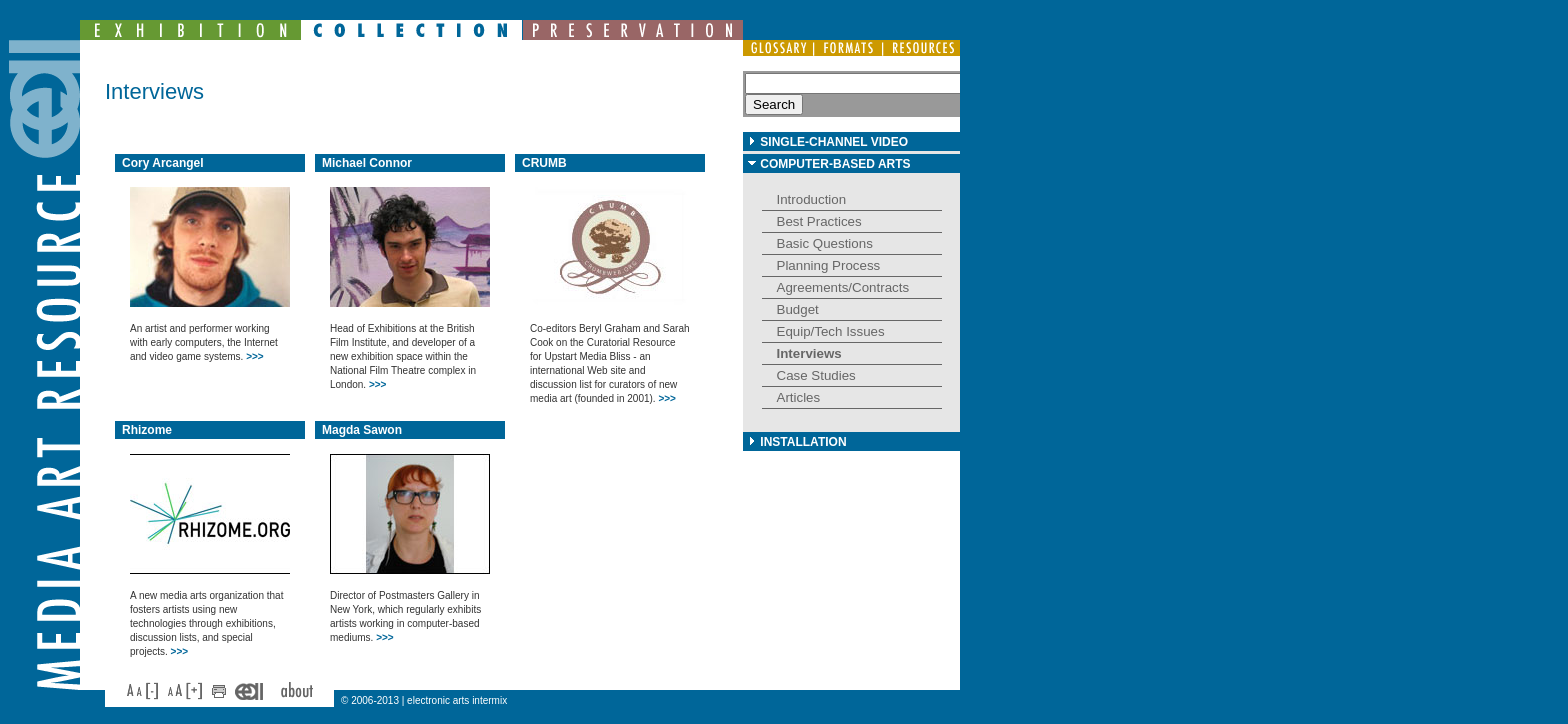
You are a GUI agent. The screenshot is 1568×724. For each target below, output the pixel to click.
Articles (799, 397)
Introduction (812, 199)
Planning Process (829, 265)
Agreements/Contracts (843, 287)
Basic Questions (825, 243)
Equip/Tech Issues (831, 331)
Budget (798, 309)
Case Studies (816, 375)
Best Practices (819, 221)
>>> (255, 356)
